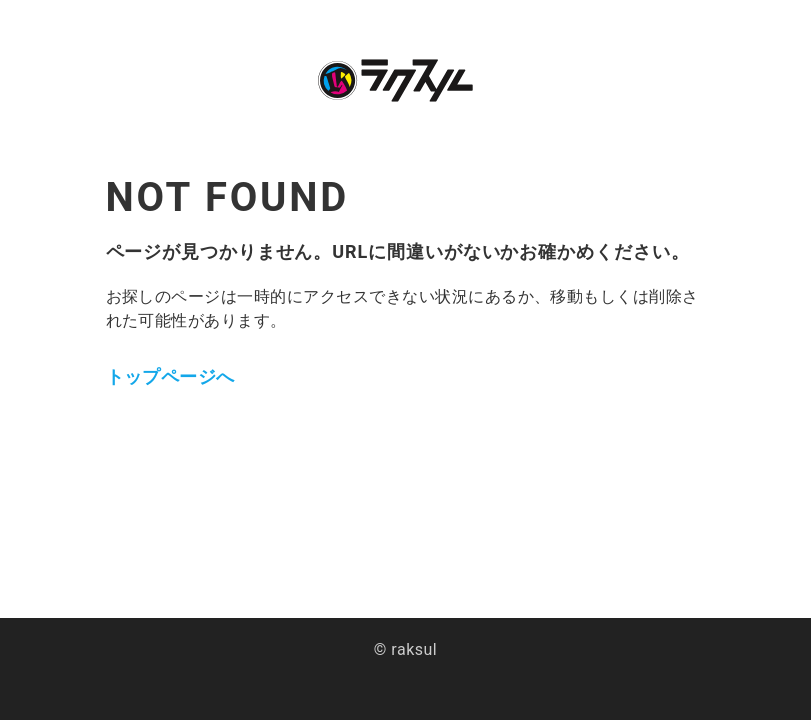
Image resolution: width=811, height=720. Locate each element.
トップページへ (170, 376)
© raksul (405, 649)
